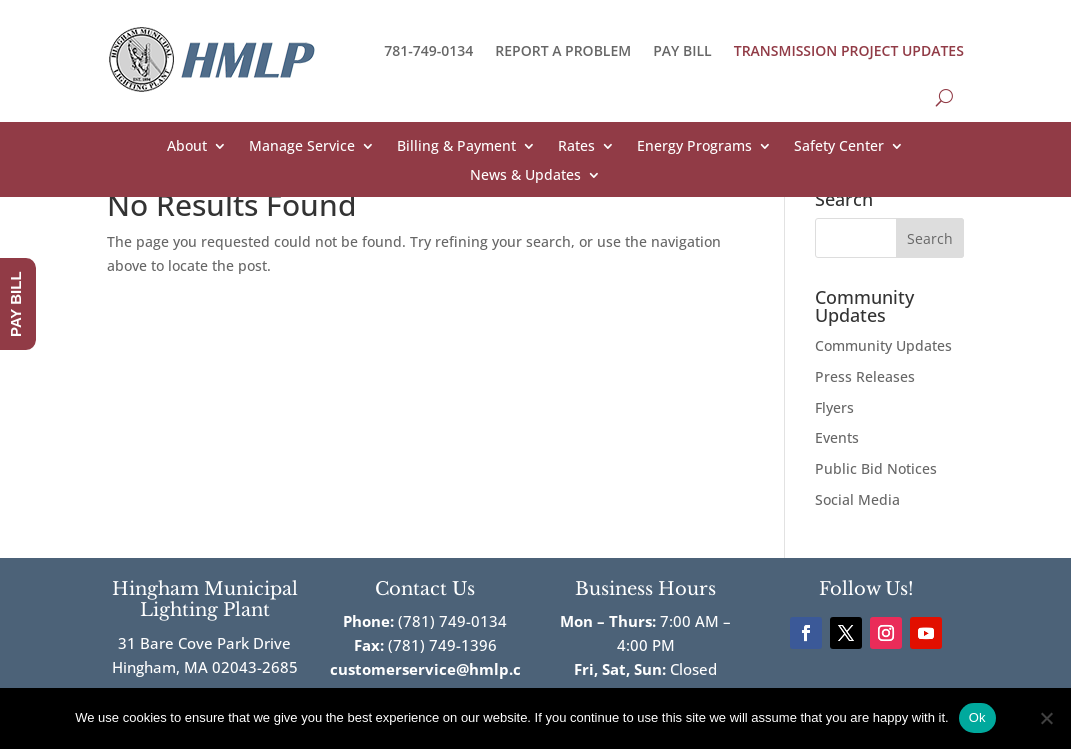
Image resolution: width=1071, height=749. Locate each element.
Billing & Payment (456, 147)
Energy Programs (694, 147)
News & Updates (525, 176)
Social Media (857, 499)
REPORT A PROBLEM (563, 50)
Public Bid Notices (876, 468)
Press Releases (865, 376)
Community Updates (883, 345)
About (187, 147)
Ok (977, 717)
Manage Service (302, 147)
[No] (1046, 718)
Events (837, 437)
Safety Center (839, 147)
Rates (576, 147)
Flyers (834, 407)
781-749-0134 (428, 50)
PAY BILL (682, 50)
